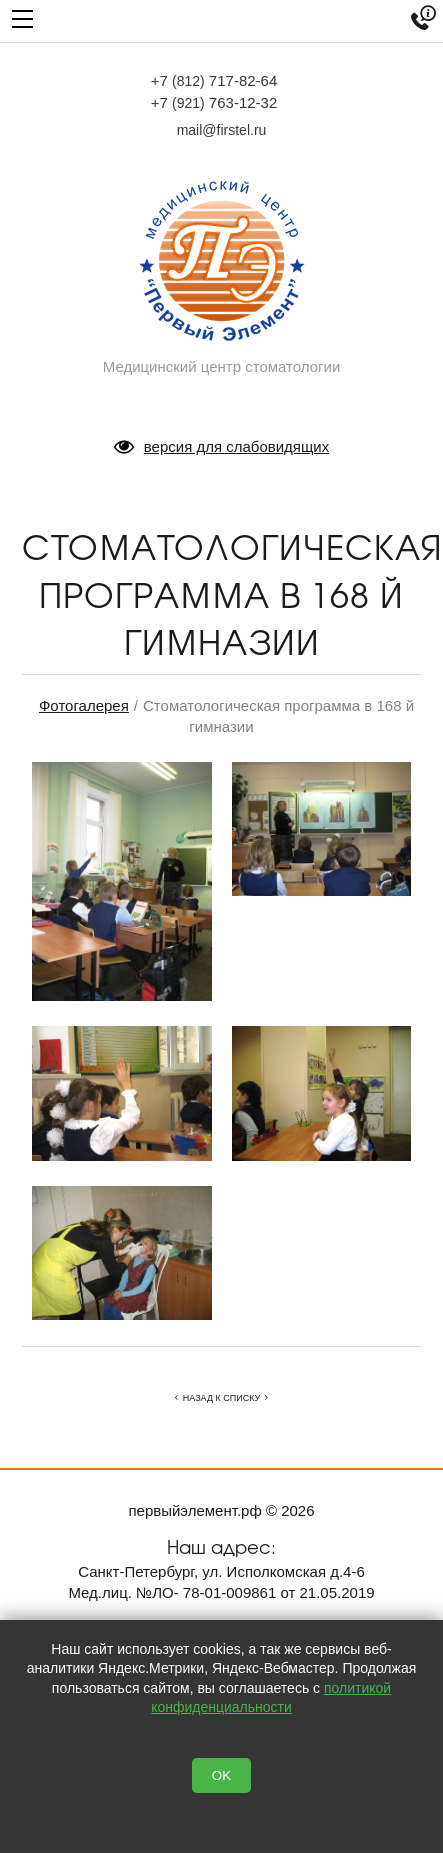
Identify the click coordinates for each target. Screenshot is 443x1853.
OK (221, 1775)
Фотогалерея (84, 705)
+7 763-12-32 (214, 102)
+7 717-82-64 (214, 80)
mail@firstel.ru (222, 130)
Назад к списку (221, 1398)
